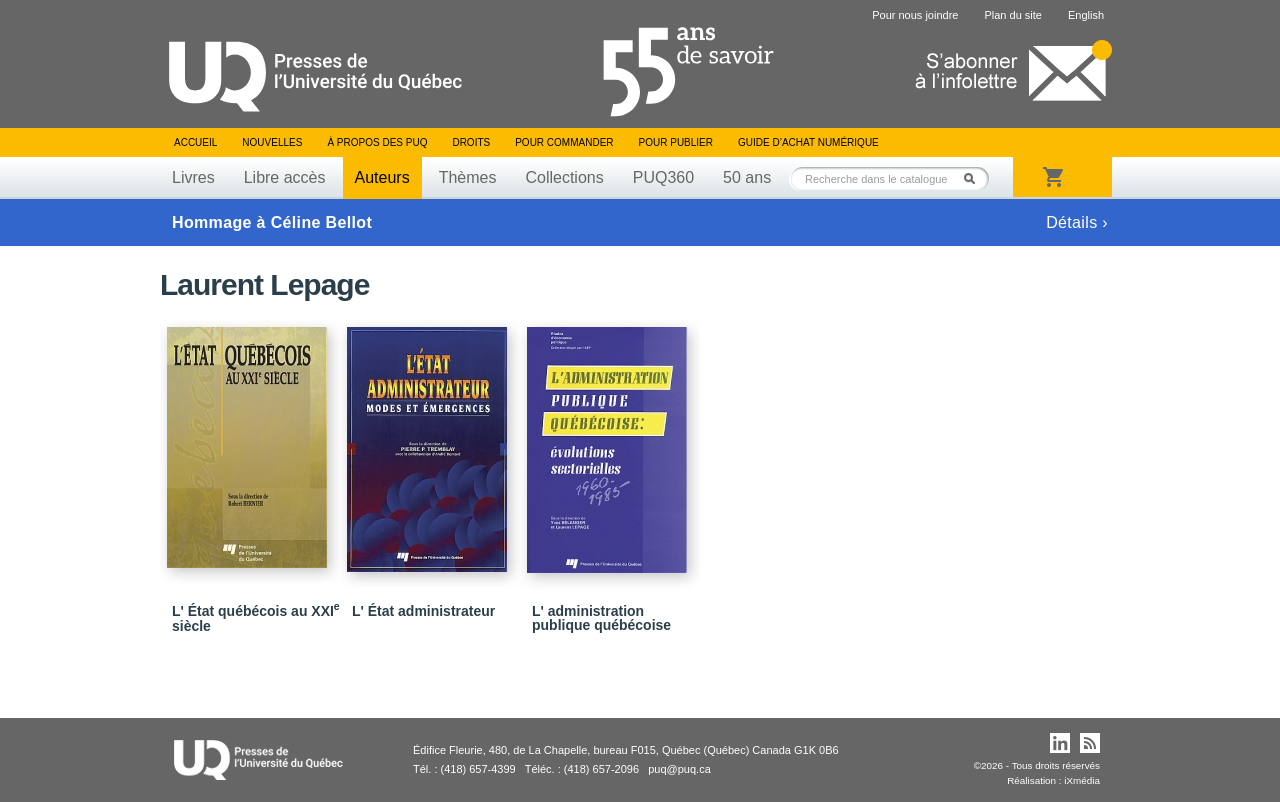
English (1086, 15)
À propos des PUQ (377, 142)
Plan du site (1012, 15)
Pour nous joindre (915, 15)
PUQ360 (663, 177)
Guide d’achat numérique (808, 142)
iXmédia (1082, 780)
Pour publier (676, 142)
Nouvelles (272, 142)
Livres (193, 177)
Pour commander (564, 142)
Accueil (195, 142)
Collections (564, 177)
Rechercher (975, 178)
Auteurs (382, 177)
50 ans (747, 177)
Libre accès (285, 177)
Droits (471, 142)
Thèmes (468, 177)
